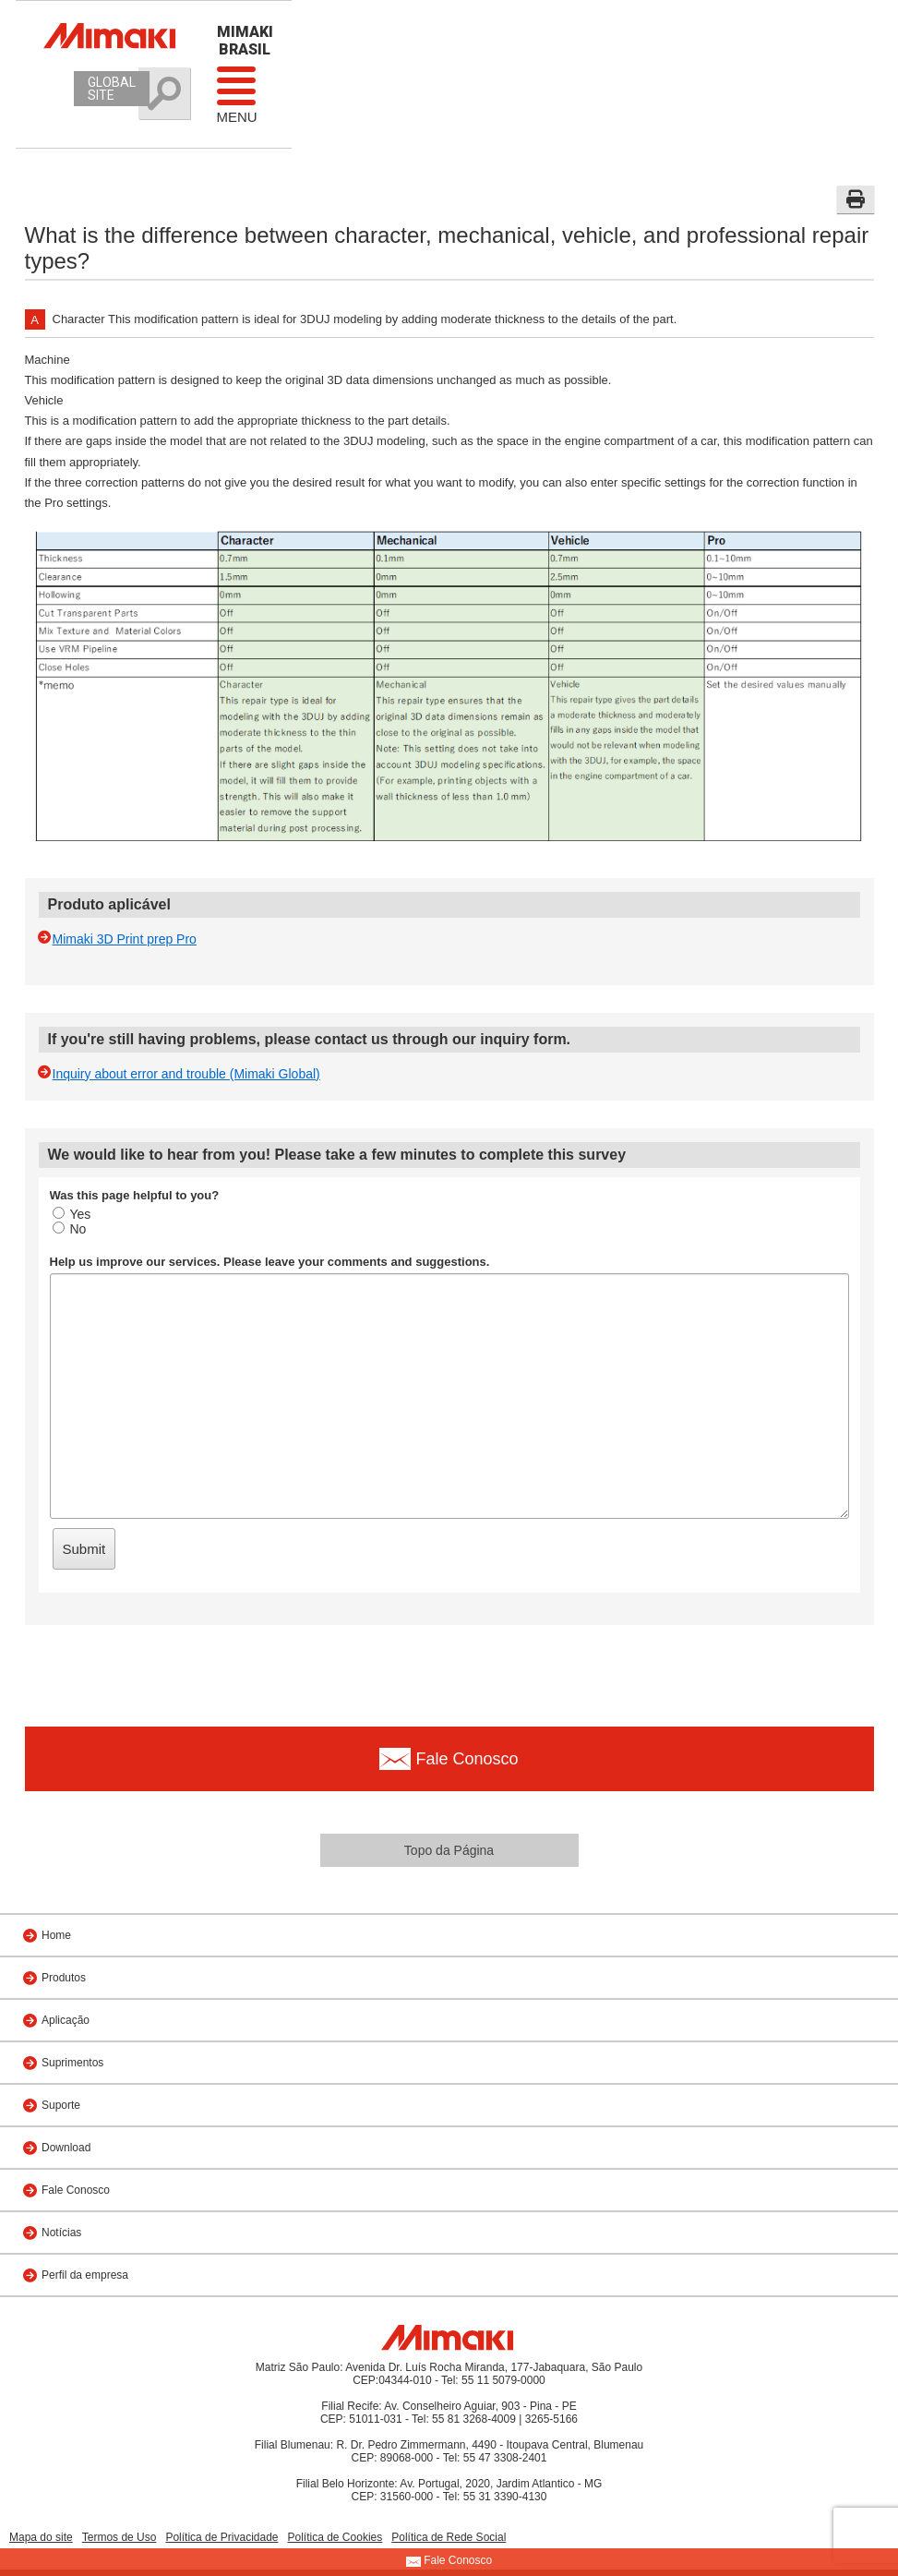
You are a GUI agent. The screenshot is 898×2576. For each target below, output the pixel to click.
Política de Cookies (335, 2537)
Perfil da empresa (85, 2275)
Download (66, 2147)
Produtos (64, 1977)
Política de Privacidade (221, 2537)
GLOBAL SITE (112, 88)
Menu (236, 94)
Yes (72, 1214)
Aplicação (66, 2020)
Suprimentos (72, 2062)
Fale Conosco (76, 2190)
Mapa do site (41, 2537)
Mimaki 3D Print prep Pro (125, 939)
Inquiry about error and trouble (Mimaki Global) (186, 1073)
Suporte (61, 2105)
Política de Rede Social (448, 2537)
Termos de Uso (119, 2537)
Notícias (61, 2232)
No (70, 1229)
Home (56, 1935)
